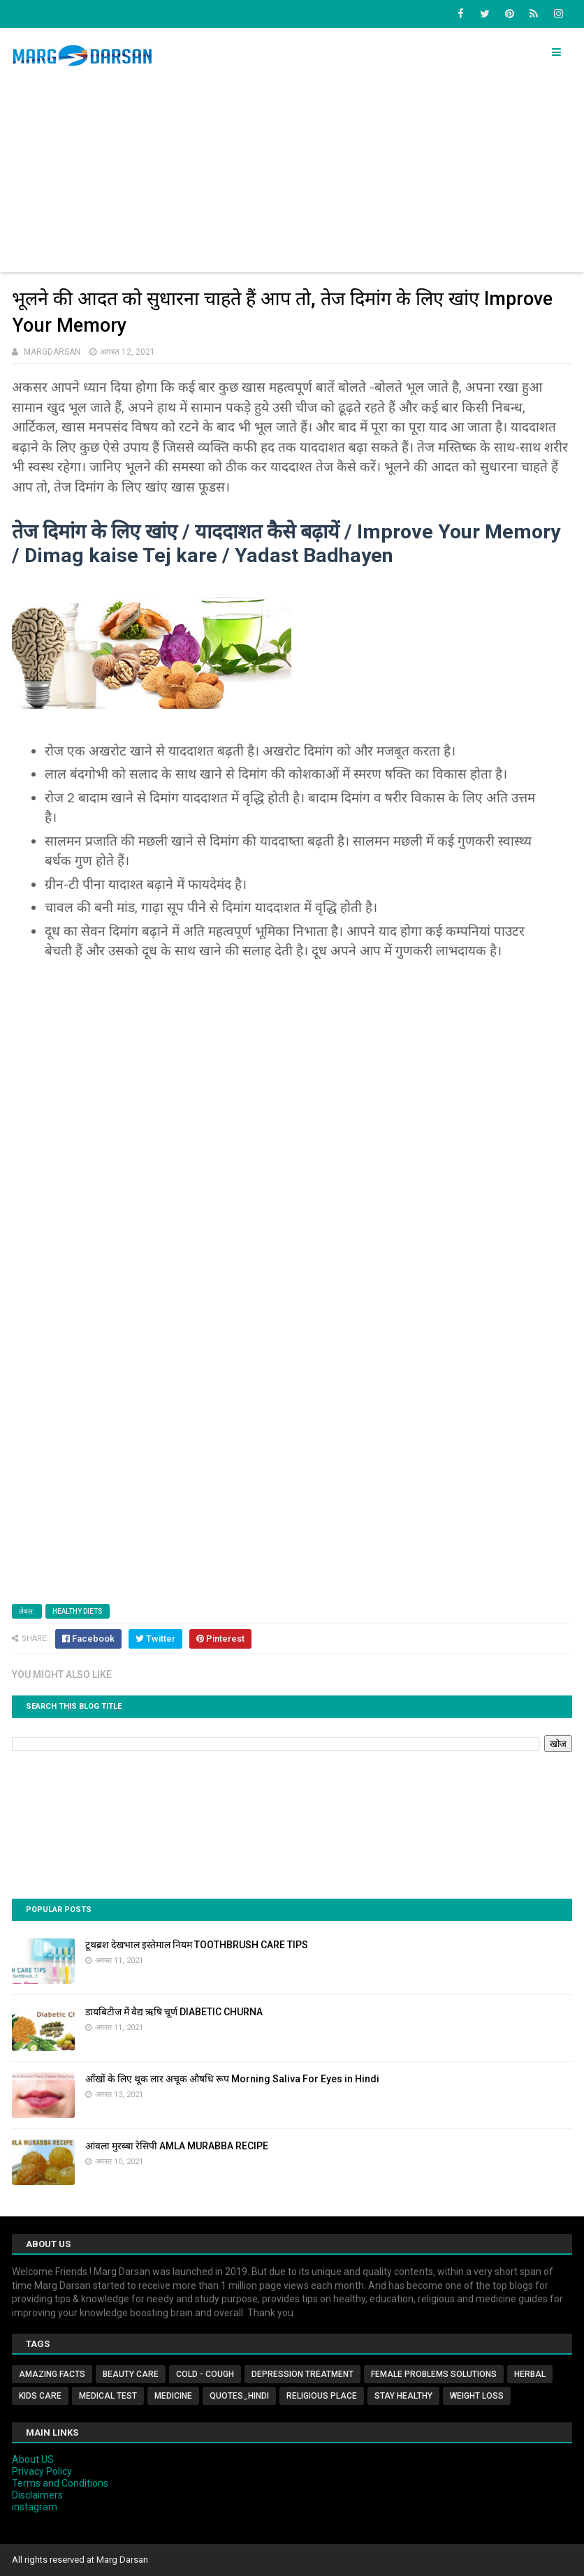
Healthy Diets (77, 1611)
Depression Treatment (302, 2374)
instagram (34, 2506)
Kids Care (40, 2396)
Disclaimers (37, 2495)
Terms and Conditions (60, 2483)
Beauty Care (131, 2374)
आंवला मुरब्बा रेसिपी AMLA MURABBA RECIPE (176, 2145)
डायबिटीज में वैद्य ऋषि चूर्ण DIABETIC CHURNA (174, 2011)
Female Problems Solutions (434, 2374)
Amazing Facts (52, 2374)
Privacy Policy (42, 2471)
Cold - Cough (205, 2374)
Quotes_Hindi (239, 2396)
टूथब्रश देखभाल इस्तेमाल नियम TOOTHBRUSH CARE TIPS (196, 1944)
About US (33, 2459)
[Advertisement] (292, 174)
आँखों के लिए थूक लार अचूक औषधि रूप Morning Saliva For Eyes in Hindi (232, 2078)
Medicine (173, 2396)
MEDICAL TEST (108, 2396)
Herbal (530, 2374)
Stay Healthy (403, 2396)
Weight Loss (477, 2396)
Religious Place (321, 2396)
